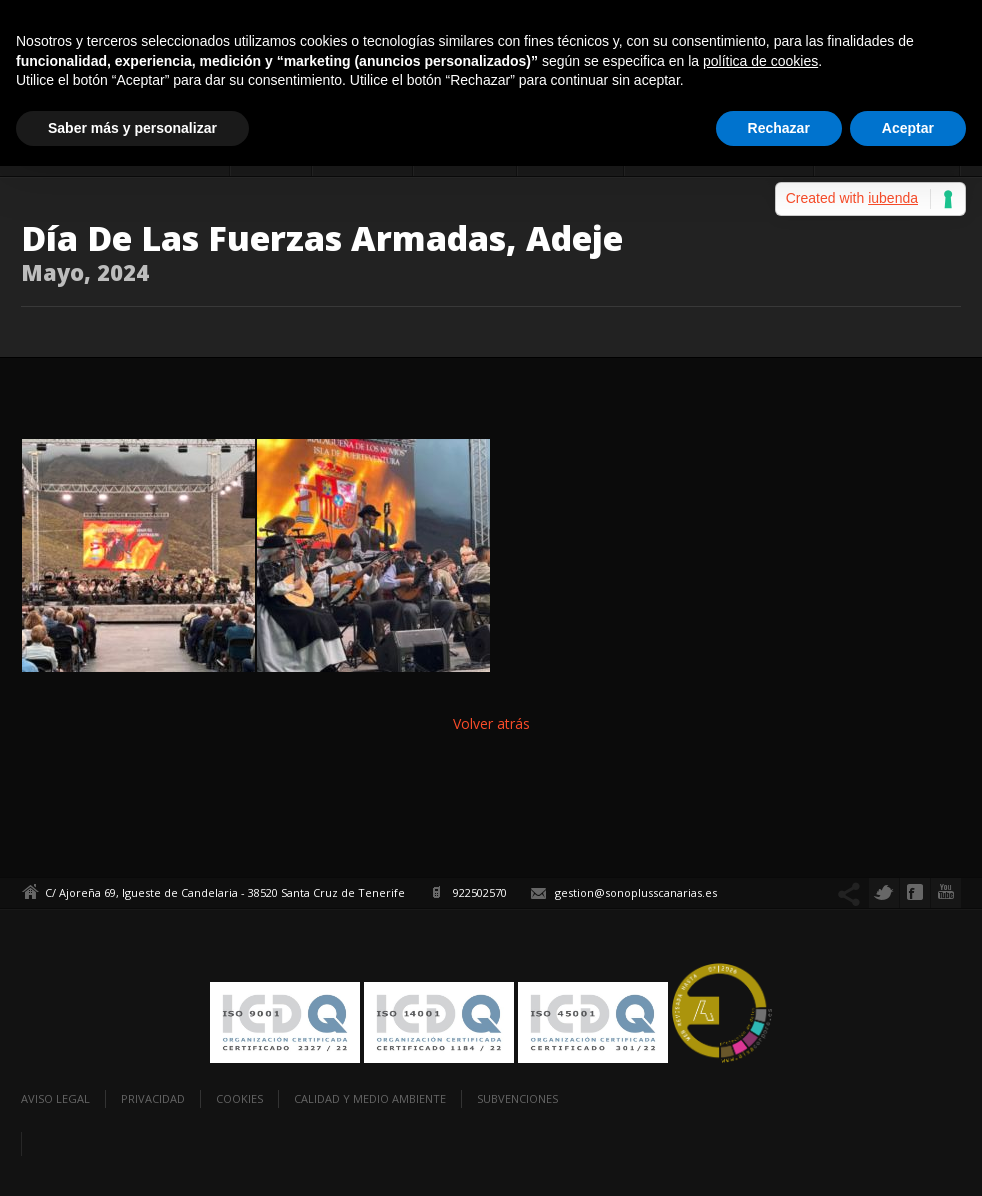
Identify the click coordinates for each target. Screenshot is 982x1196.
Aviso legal (55, 1098)
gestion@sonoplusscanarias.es (636, 892)
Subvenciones (517, 1098)
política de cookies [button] (760, 61)
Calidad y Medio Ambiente (370, 1098)
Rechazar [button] (779, 128)
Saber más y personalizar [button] (132, 128)
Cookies (239, 1098)
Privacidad (153, 1098)
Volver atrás (491, 723)
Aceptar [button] (908, 128)
